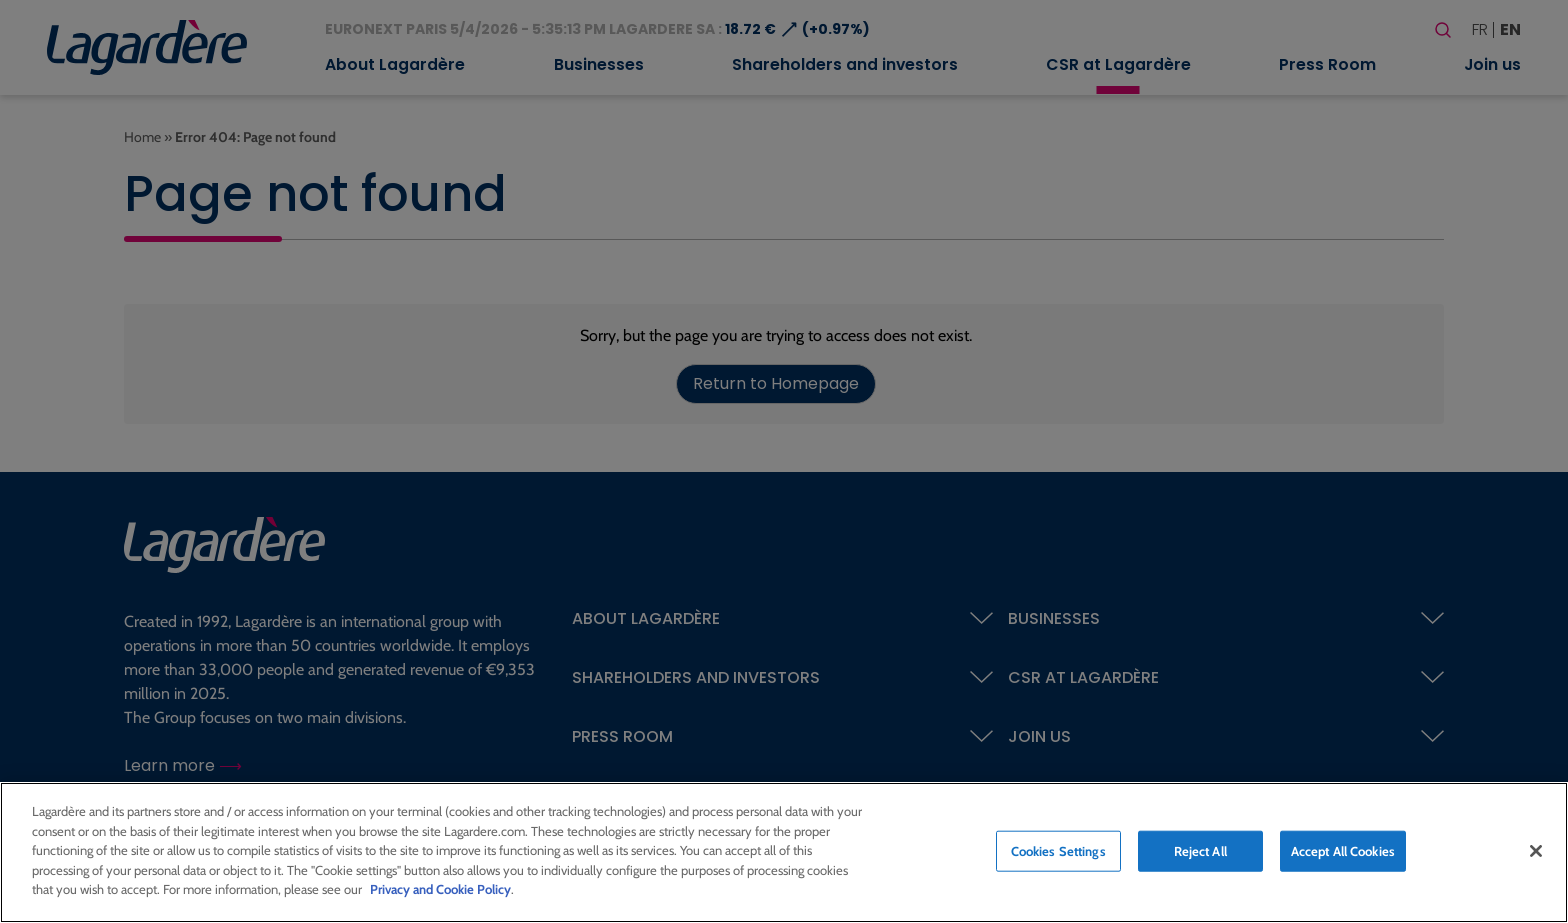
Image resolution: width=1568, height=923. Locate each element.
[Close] (1536, 851)
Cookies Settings (1058, 851)
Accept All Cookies (1343, 851)
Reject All (1200, 851)
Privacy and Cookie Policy (440, 890)
